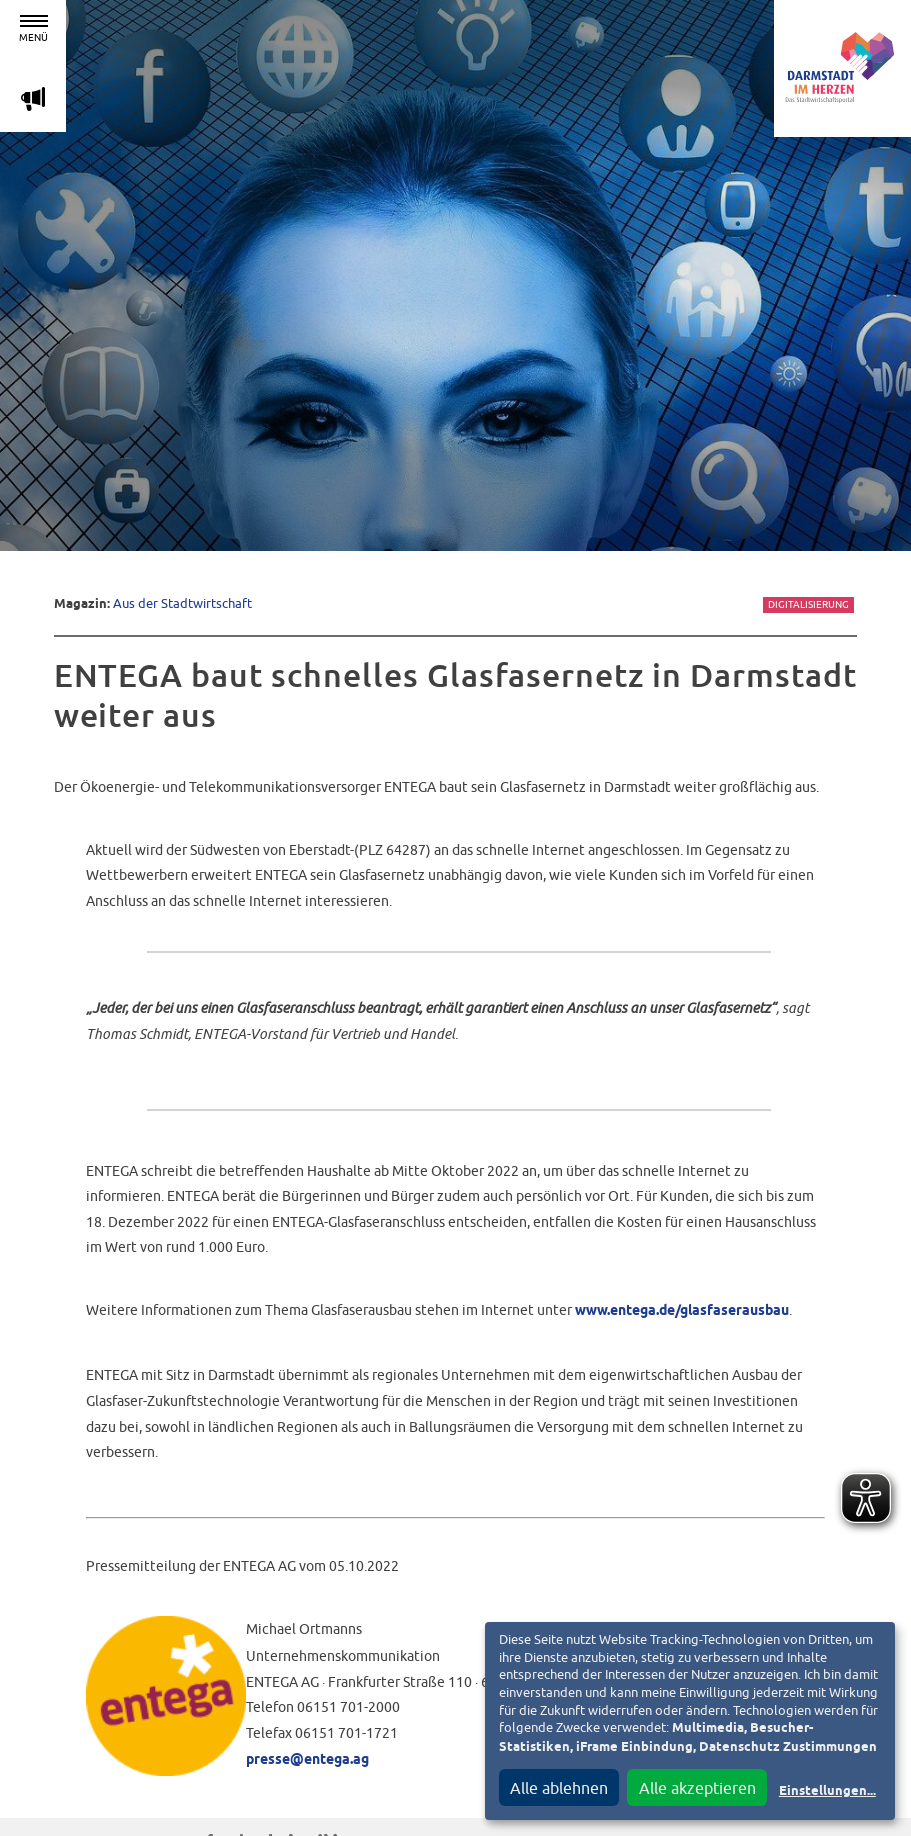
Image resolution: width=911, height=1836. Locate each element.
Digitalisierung (808, 604)
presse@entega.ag (307, 1760)
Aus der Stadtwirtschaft (182, 603)
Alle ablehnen (559, 1788)
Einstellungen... (827, 1791)
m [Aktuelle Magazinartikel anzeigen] (33, 98)
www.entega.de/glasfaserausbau (682, 1311)
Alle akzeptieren (697, 1788)
